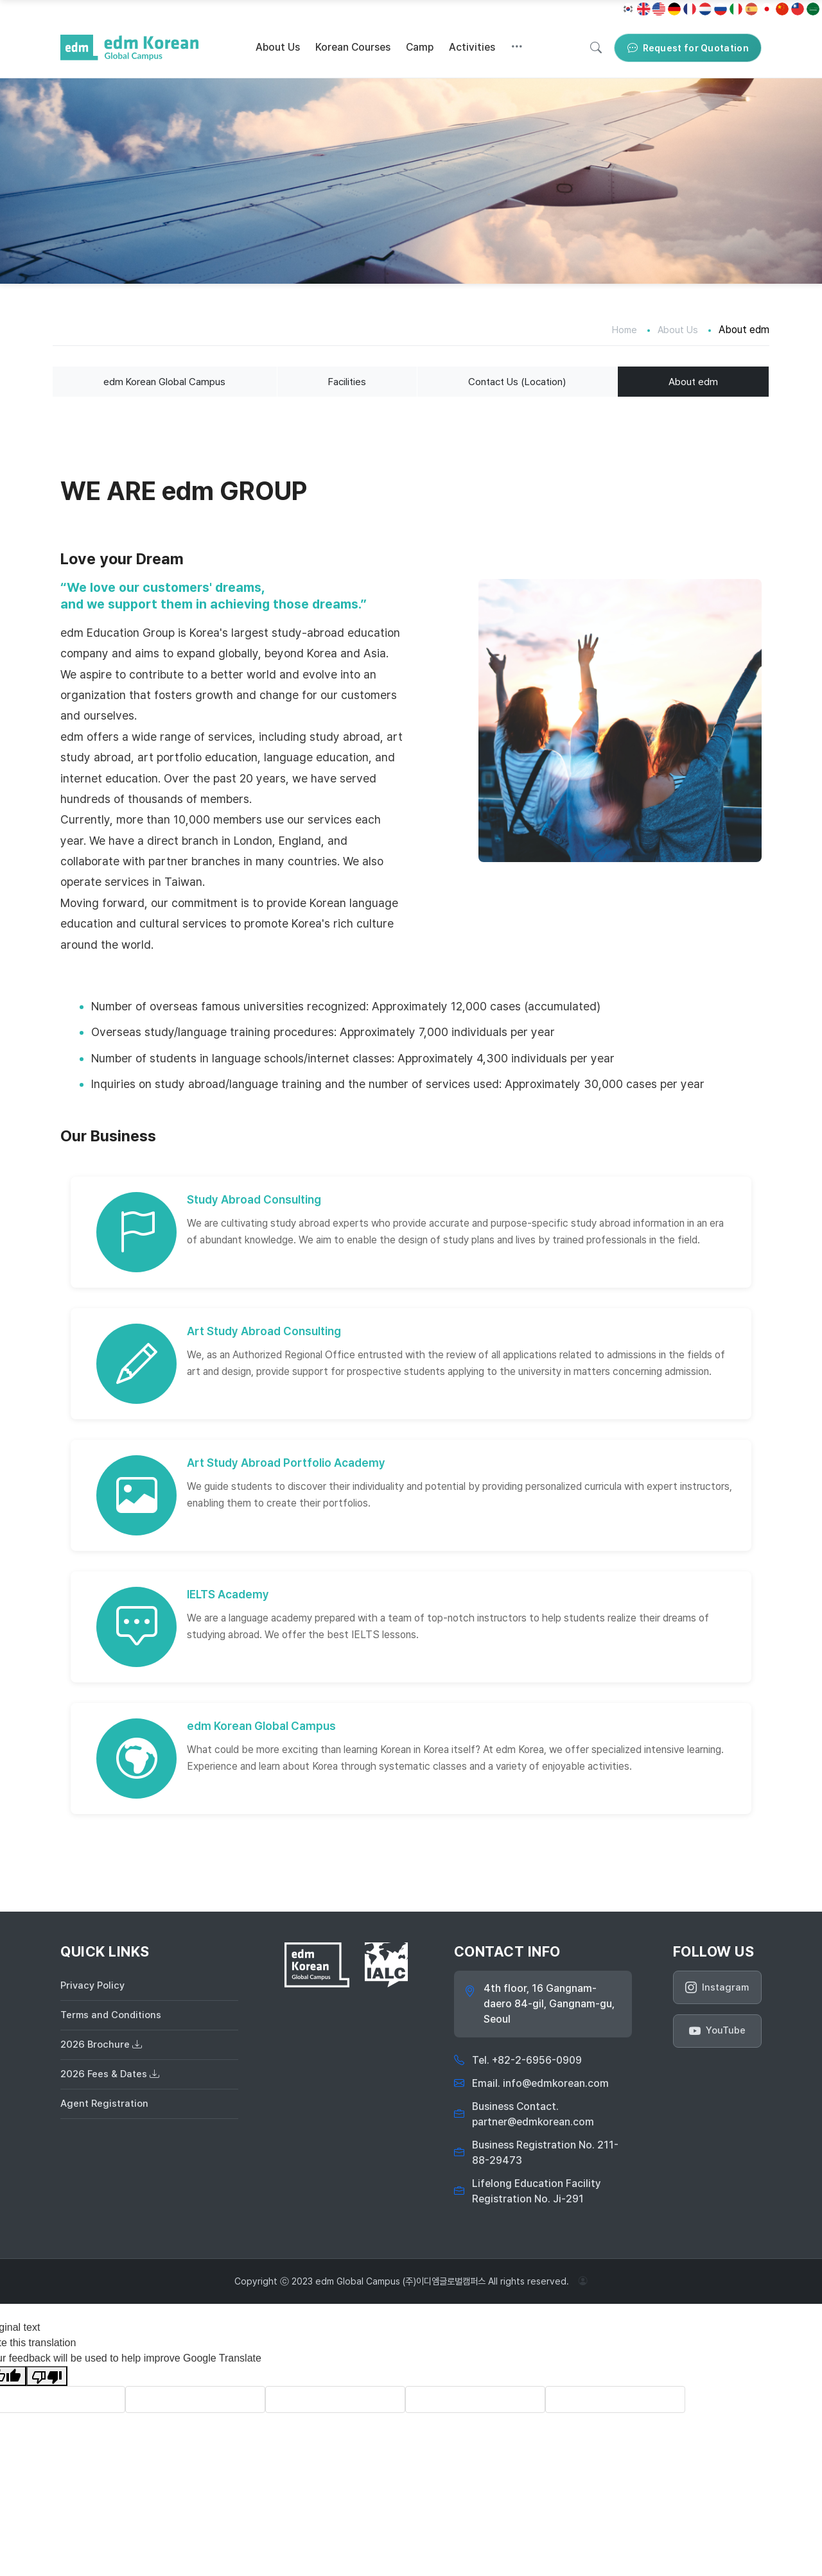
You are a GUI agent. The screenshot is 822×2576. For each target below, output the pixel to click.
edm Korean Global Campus (163, 382)
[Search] (596, 47)
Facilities (345, 382)
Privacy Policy (94, 1987)
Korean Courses (352, 47)
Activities (472, 47)
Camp (419, 47)
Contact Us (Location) (517, 382)
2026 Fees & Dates (111, 2081)
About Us (278, 47)
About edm (694, 382)
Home (621, 330)
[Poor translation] (46, 2377)
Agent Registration (106, 2113)
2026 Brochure (102, 2050)
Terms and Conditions (113, 2018)
